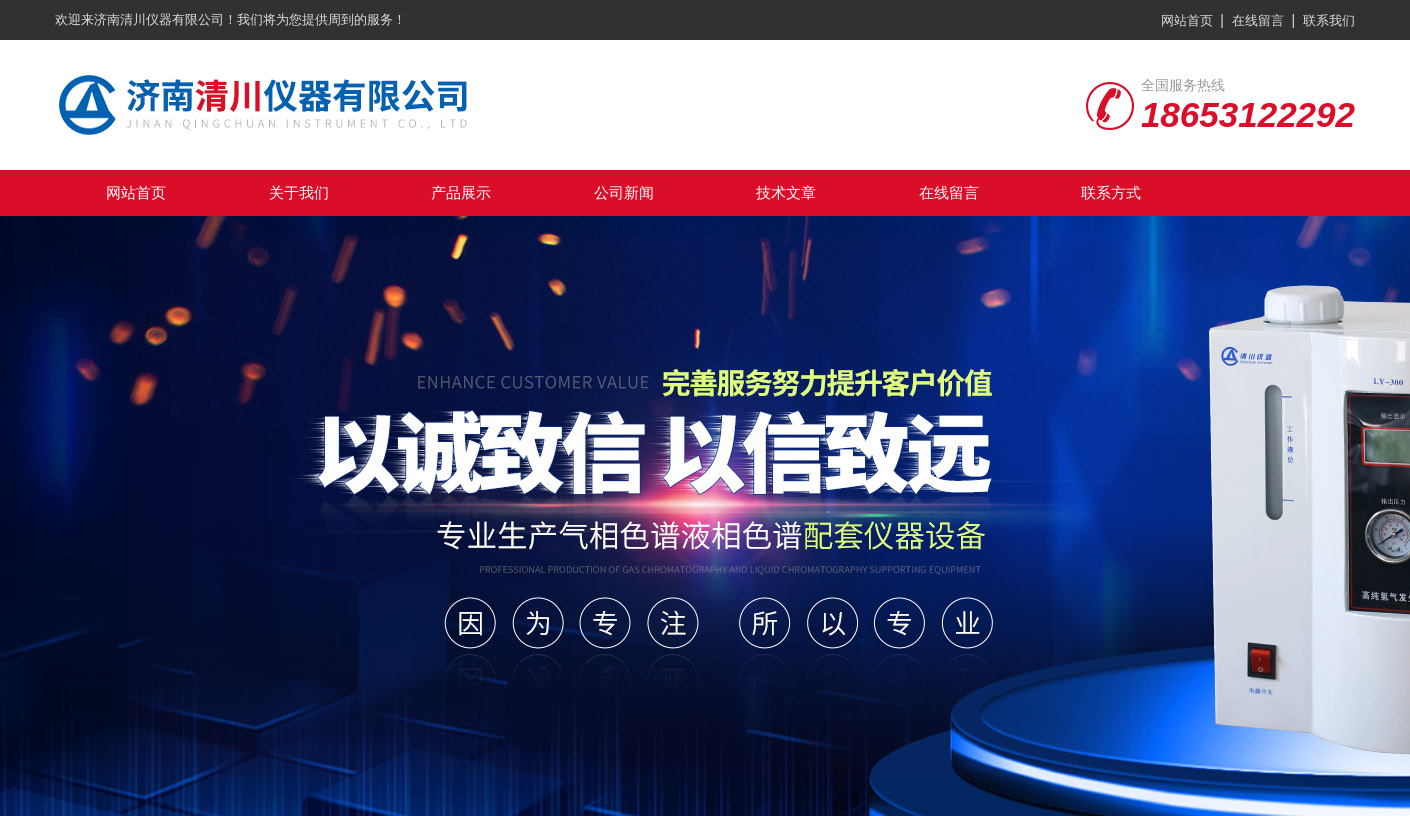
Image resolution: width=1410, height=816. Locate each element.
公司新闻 (624, 192)
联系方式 (1111, 192)
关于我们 (299, 192)
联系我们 (1329, 20)
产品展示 (461, 192)
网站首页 (1187, 20)
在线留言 (1258, 20)
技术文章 (786, 192)
